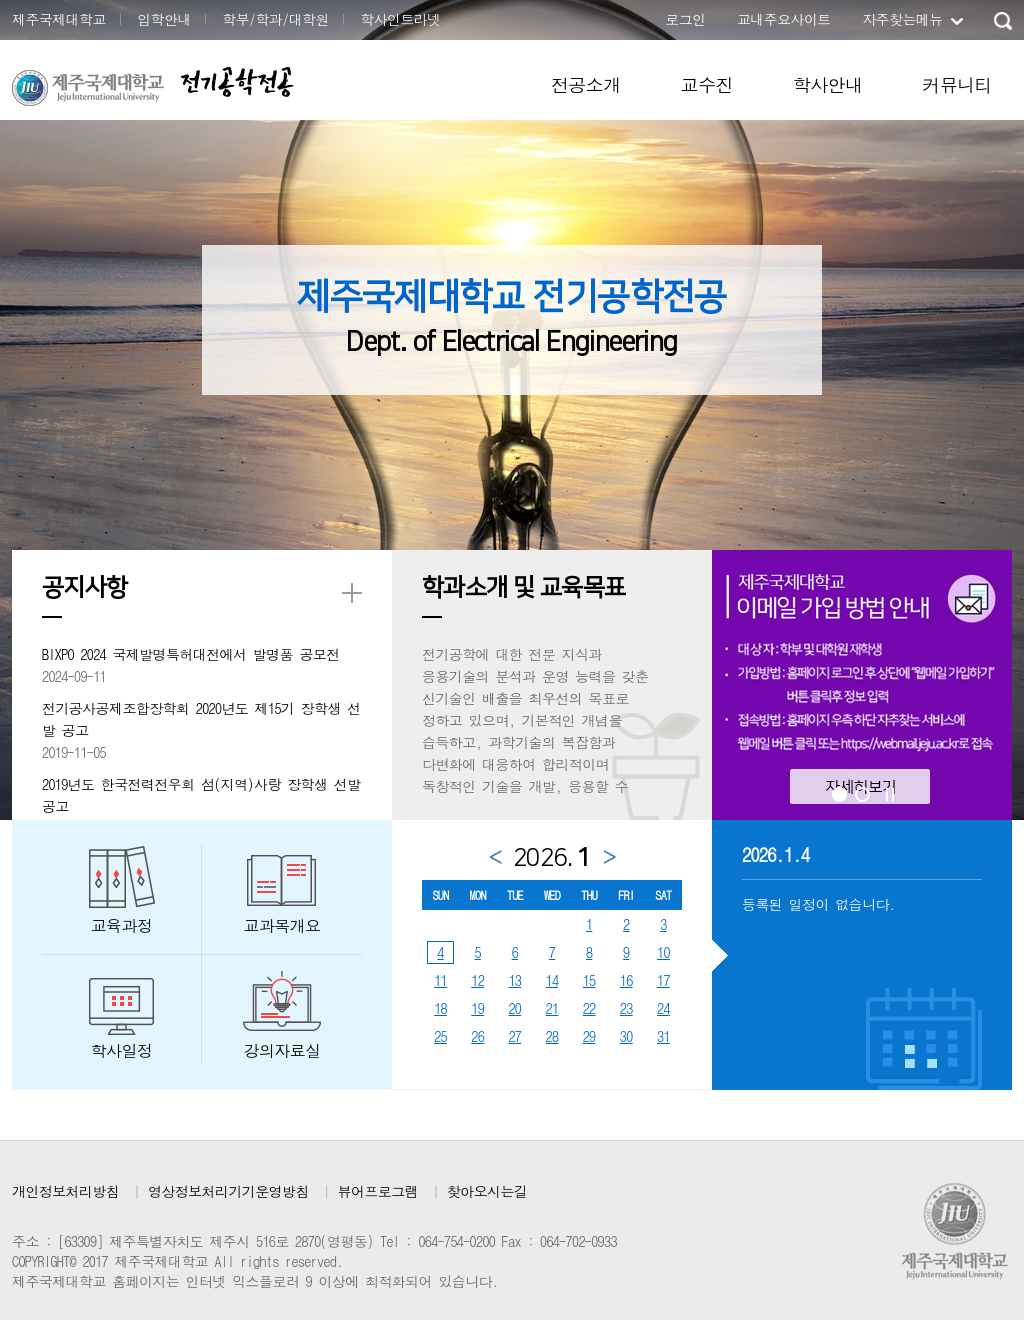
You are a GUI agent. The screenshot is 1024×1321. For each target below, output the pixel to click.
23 (626, 1008)
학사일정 (122, 1050)
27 (514, 1036)
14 (552, 980)
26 (477, 1036)
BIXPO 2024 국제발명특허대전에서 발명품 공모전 (191, 654)
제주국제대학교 (59, 19)
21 (552, 1008)
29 (589, 1036)
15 (589, 980)
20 (514, 1008)
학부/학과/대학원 (275, 19)
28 (552, 1036)
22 (589, 1008)
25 (440, 1036)
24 (663, 1008)
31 (663, 1036)
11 (440, 980)
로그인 (685, 19)
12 (477, 980)
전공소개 (586, 84)
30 (626, 1036)
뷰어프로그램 (378, 1191)
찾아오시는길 (487, 1191)
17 (663, 980)
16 (626, 980)
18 (440, 1008)
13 (514, 980)
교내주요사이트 (784, 19)
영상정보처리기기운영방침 (228, 1191)
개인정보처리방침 (65, 1191)
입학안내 (164, 19)
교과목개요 (282, 925)
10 (663, 952)
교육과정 (122, 925)
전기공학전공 (236, 81)
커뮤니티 (957, 84)
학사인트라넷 (400, 19)
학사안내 (828, 84)
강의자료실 (282, 1050)
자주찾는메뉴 (902, 19)
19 (477, 1008)
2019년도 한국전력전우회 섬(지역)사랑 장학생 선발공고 (201, 795)
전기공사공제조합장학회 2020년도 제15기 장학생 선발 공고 (201, 719)
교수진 (707, 84)
